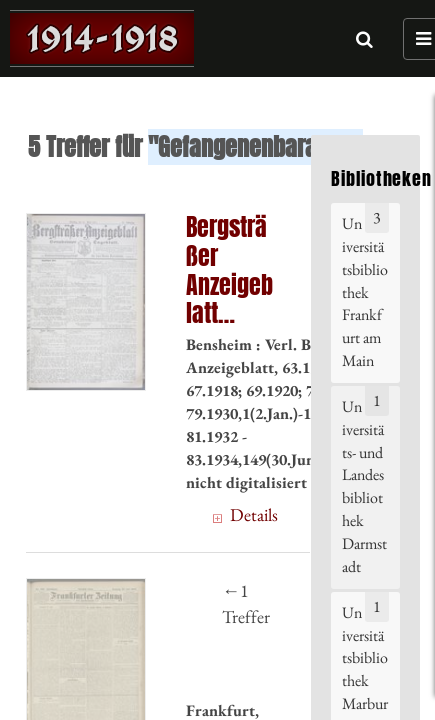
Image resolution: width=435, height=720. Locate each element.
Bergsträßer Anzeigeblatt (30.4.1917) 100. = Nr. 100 (229, 270)
